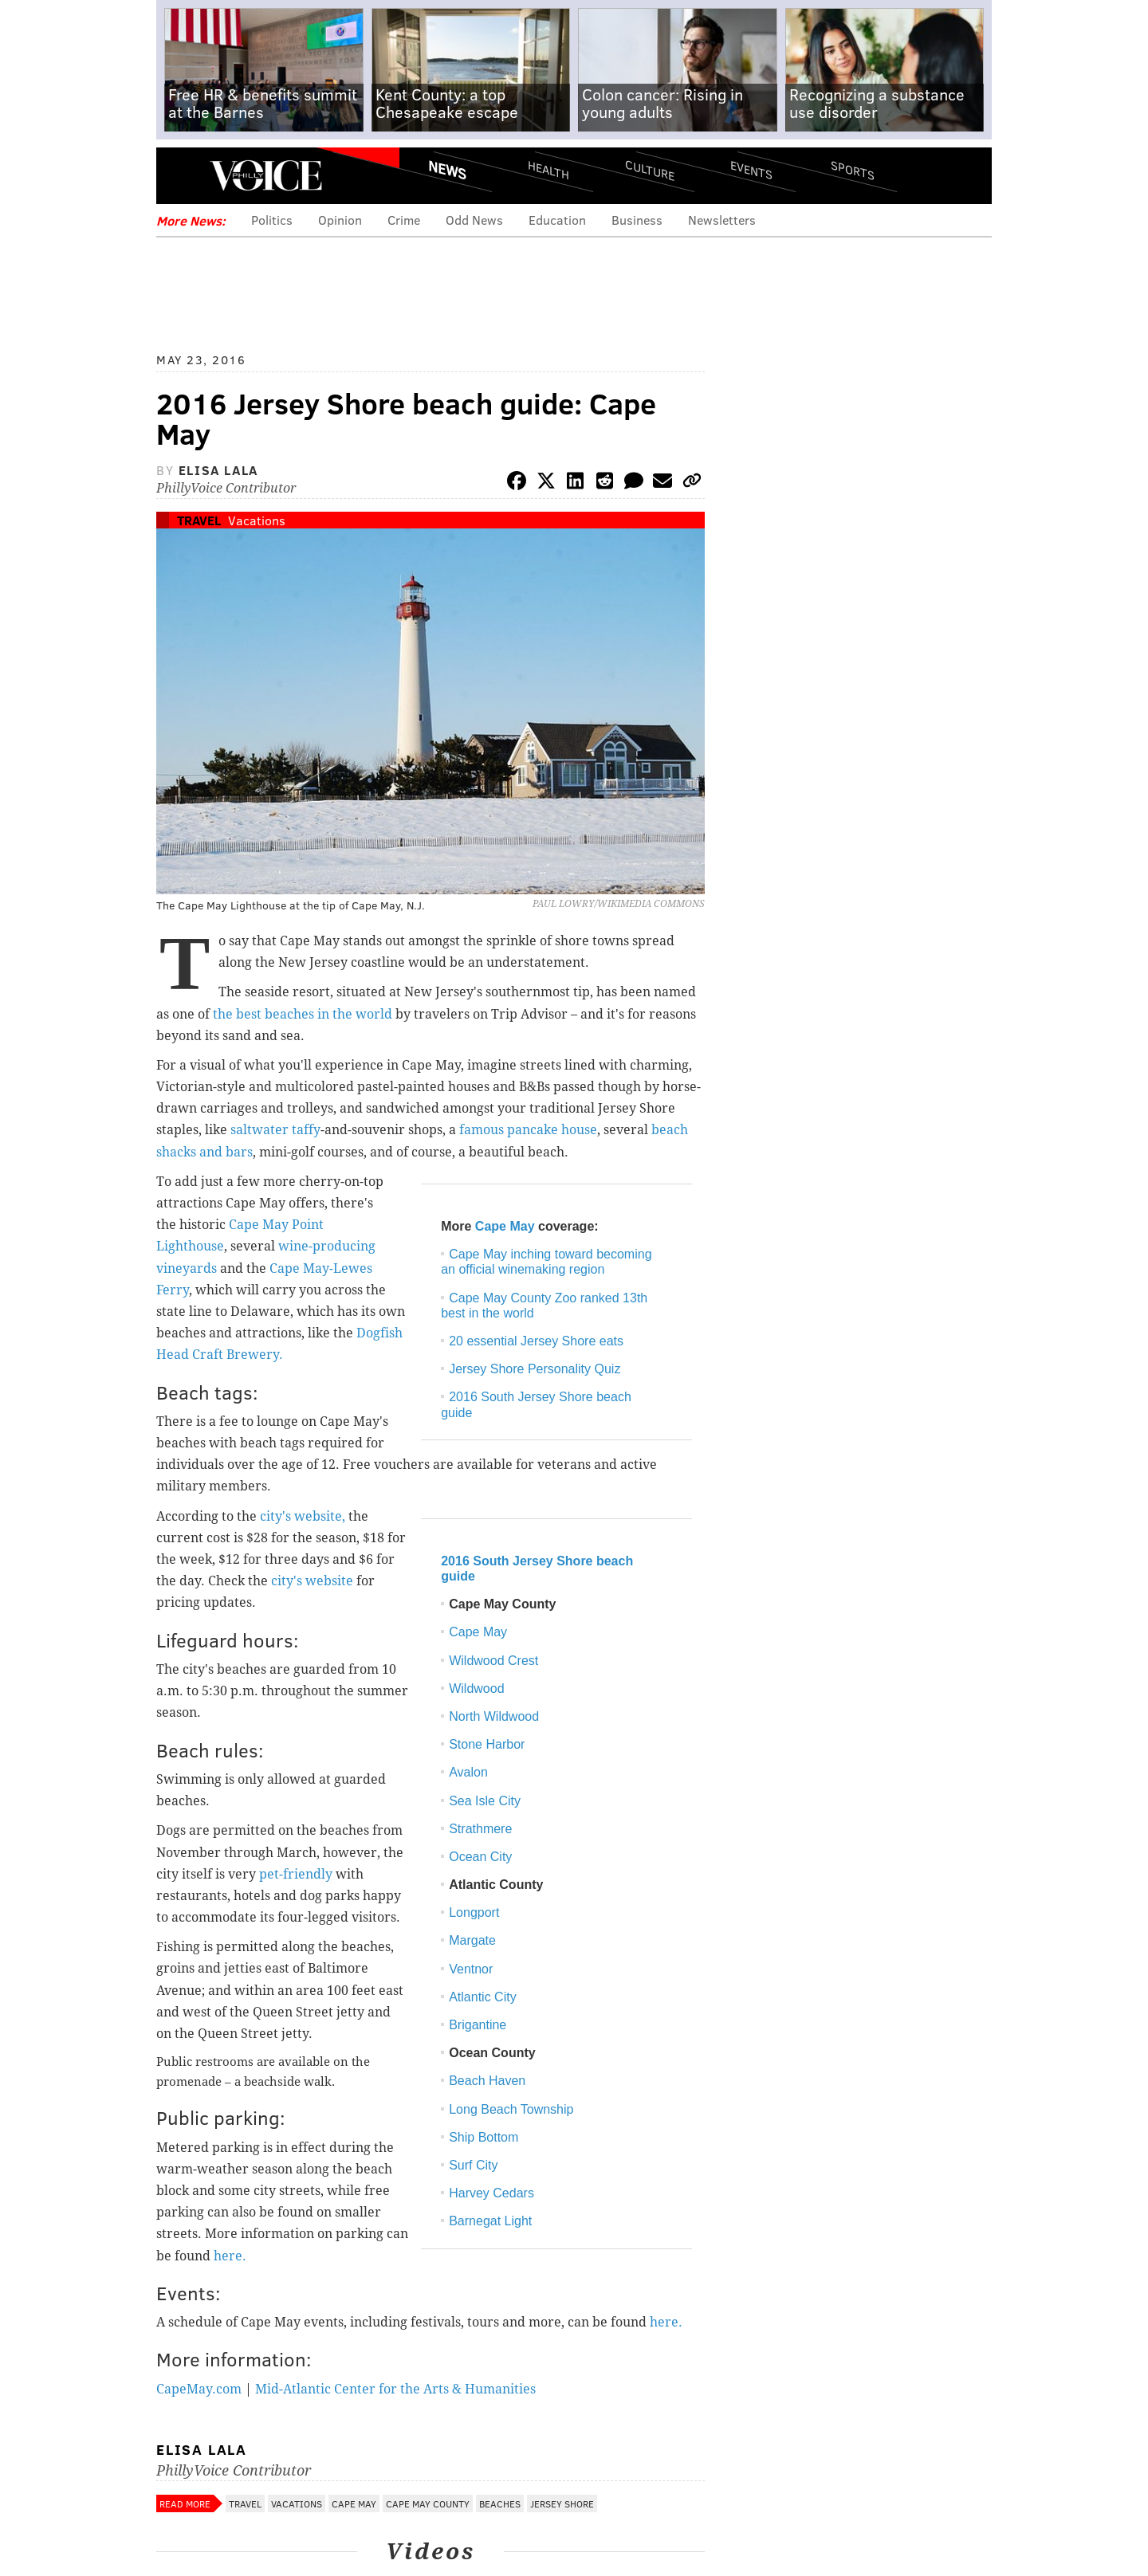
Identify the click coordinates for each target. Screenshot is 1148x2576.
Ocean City (480, 1856)
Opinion (340, 219)
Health (548, 169)
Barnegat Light (490, 2221)
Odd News (474, 219)
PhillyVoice (266, 175)
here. (230, 2256)
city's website (312, 1580)
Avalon (468, 1772)
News (447, 169)
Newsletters (722, 219)
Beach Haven (487, 2080)
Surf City (473, 2165)
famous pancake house (528, 1129)
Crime (403, 219)
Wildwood (476, 1688)
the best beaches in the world (302, 1014)
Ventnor (471, 1969)
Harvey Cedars (491, 2193)
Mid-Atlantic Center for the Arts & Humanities (395, 2389)
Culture (649, 169)
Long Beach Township (511, 2109)
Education (557, 219)
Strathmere (480, 1829)
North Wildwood (494, 1716)
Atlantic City (482, 1997)
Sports (853, 169)
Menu (182, 175)
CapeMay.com (199, 2389)
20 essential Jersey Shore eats (536, 1341)
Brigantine (477, 2025)
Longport (474, 1912)
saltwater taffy (275, 1129)
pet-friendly (295, 1874)
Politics (272, 219)
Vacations (256, 520)
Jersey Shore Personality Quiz (534, 1369)
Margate (472, 1940)
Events (751, 169)
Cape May (505, 1226)
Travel (199, 520)
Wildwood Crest (493, 1660)
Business (636, 219)
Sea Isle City (485, 1801)
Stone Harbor (487, 1744)
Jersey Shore (562, 2503)
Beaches (500, 2503)
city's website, (302, 1516)
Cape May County (428, 2503)
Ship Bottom (483, 2137)
